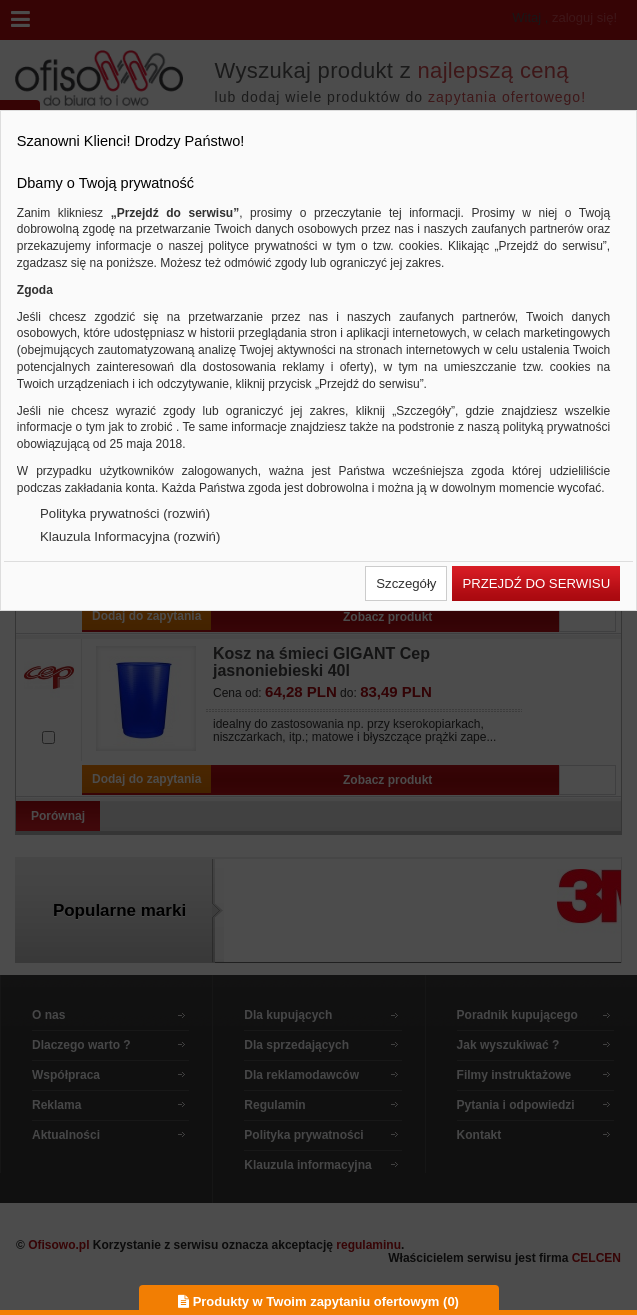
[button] (406, 583)
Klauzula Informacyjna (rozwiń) (130, 536)
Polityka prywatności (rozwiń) (125, 513)
